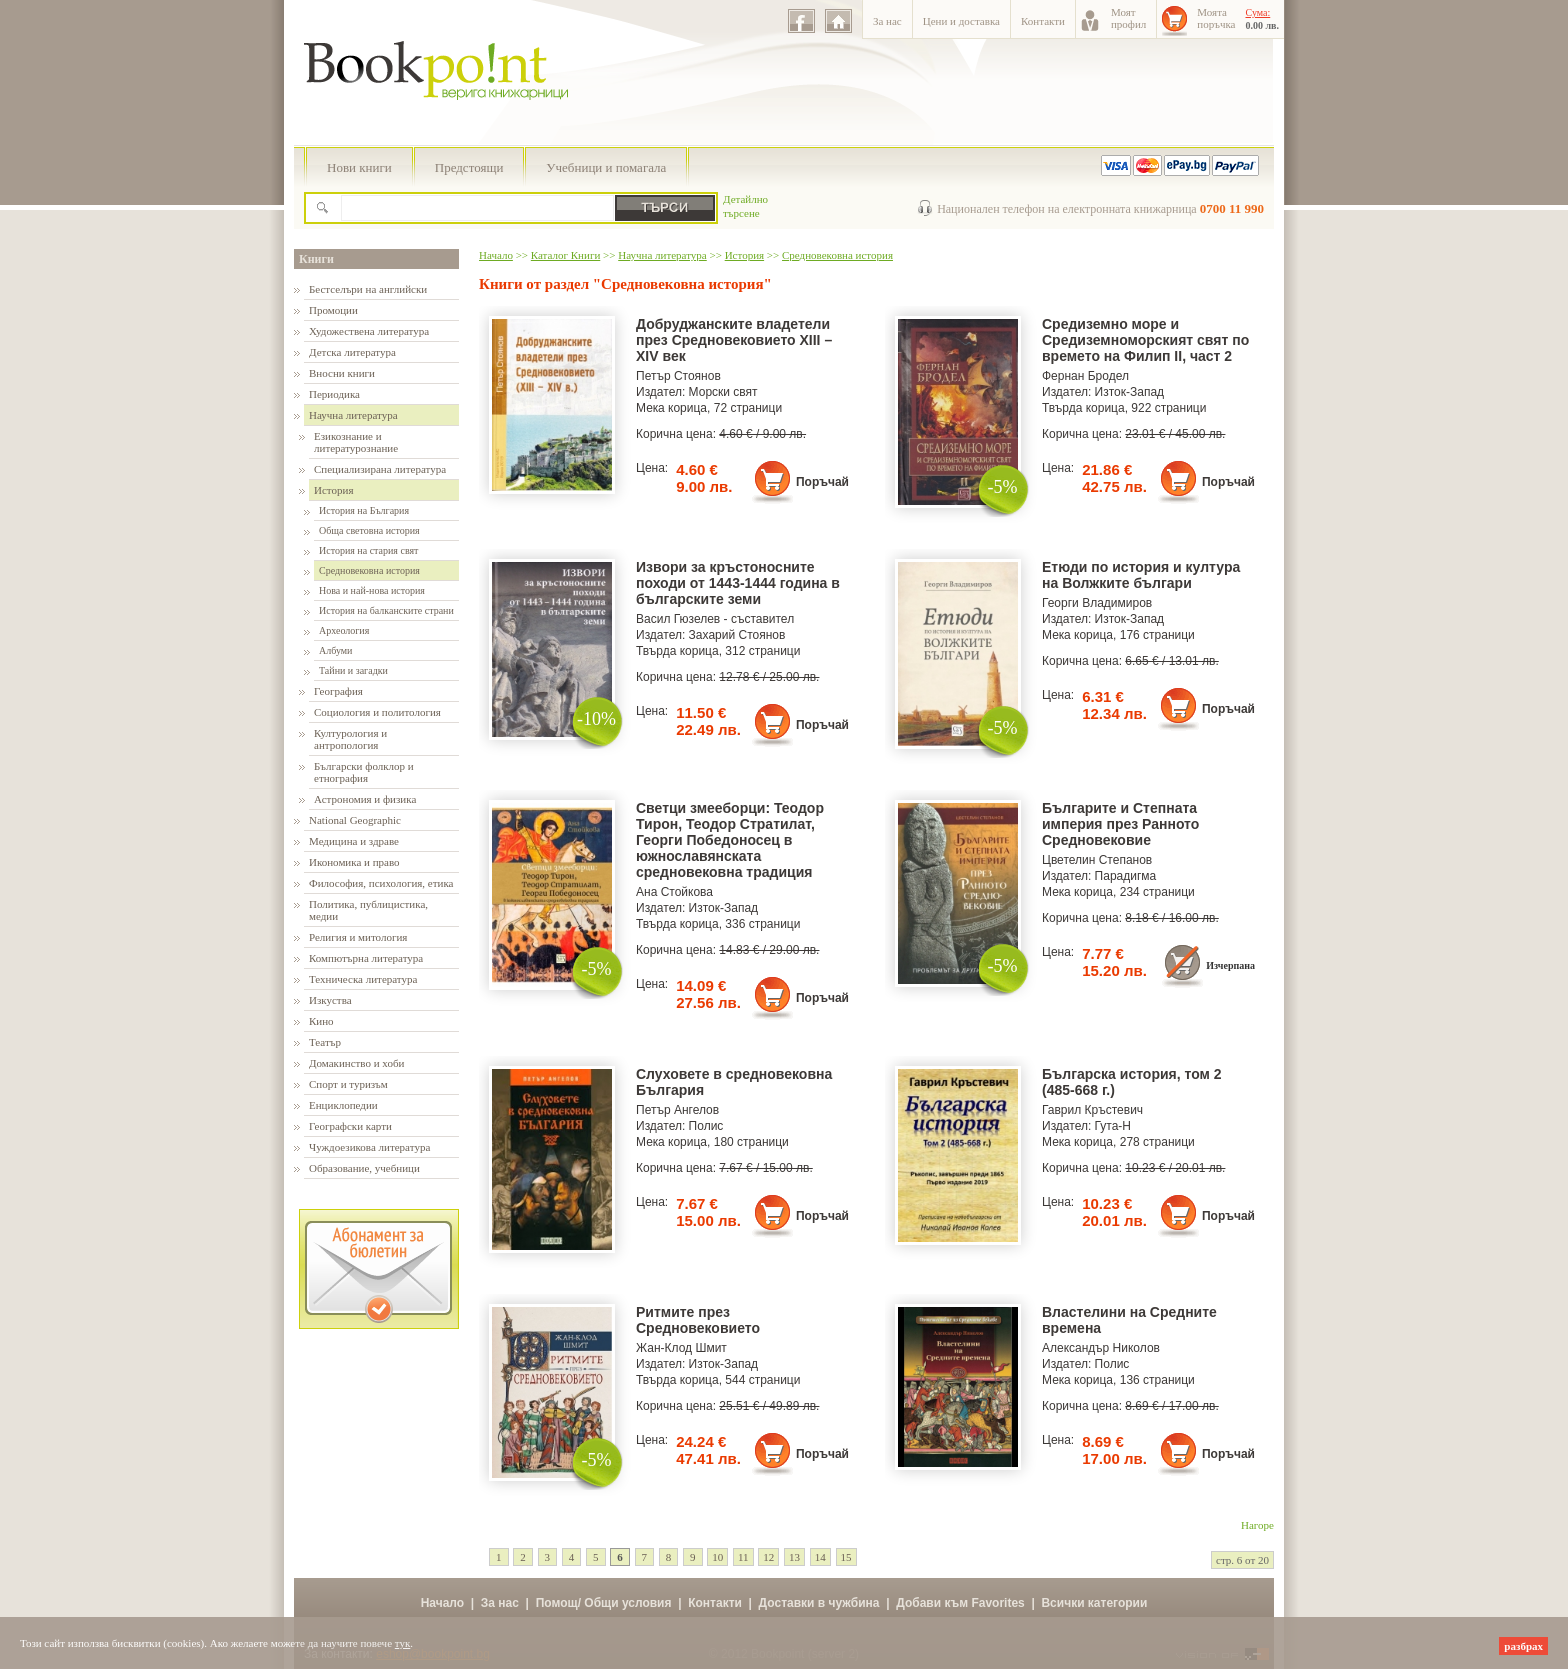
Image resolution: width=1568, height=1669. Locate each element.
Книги (316, 259)
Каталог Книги (565, 255)
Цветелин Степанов (1097, 860)
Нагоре (1257, 1525)
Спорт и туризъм (348, 1084)
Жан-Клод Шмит (681, 1348)
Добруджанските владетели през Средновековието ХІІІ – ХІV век (734, 340)
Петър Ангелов (677, 1110)
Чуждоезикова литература (369, 1147)
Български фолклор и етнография (364, 772)
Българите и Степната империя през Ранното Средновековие (1120, 824)
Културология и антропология (350, 739)
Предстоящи (469, 167)
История (333, 490)
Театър (325, 1042)
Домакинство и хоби (356, 1063)
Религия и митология (358, 937)
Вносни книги (342, 373)
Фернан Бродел (1085, 376)
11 (743, 1557)
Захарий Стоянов (737, 635)
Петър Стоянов (678, 376)
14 (820, 1557)
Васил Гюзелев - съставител (715, 619)
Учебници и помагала (606, 167)
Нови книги (359, 167)
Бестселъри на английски (368, 289)
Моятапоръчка (1216, 18)
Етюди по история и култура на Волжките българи (1141, 575)
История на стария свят (368, 550)
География (338, 691)
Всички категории (1094, 1603)
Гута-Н (1113, 1126)
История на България (364, 510)
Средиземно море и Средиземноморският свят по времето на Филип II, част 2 (1145, 340)
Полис (706, 1126)
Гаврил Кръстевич (1092, 1110)
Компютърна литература (366, 958)
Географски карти (350, 1126)
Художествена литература (369, 331)
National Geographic (355, 820)
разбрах (1523, 1646)
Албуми (335, 650)
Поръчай (822, 482)
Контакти (1043, 21)
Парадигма (1126, 876)
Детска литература (352, 352)
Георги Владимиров (1097, 603)
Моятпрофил (1128, 18)
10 (717, 1557)
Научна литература (353, 415)
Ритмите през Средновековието (698, 1320)
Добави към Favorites (960, 1603)
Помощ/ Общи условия (604, 1603)
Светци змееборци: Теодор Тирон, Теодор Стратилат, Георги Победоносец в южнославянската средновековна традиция (730, 840)
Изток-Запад (1130, 392)
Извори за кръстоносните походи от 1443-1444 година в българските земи (738, 583)
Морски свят (723, 392)
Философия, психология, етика (381, 883)
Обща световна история (369, 530)
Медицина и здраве (354, 841)
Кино (321, 1021)
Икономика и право (354, 862)
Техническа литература (363, 979)
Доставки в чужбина (819, 1603)
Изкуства (330, 1000)
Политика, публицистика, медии (368, 910)
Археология (344, 630)
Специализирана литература (380, 469)
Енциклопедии (343, 1105)
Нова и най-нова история (372, 590)
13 (794, 1557)
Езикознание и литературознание (356, 442)
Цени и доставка (961, 21)
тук (403, 1643)
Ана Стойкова (674, 892)
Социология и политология (377, 712)
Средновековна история (369, 570)
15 (846, 1557)
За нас (887, 21)
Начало (496, 255)
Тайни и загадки (353, 670)
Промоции (333, 310)
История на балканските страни (386, 610)
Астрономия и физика (365, 799)
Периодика (334, 394)
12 (768, 1557)
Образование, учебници (364, 1168)
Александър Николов (1101, 1348)
